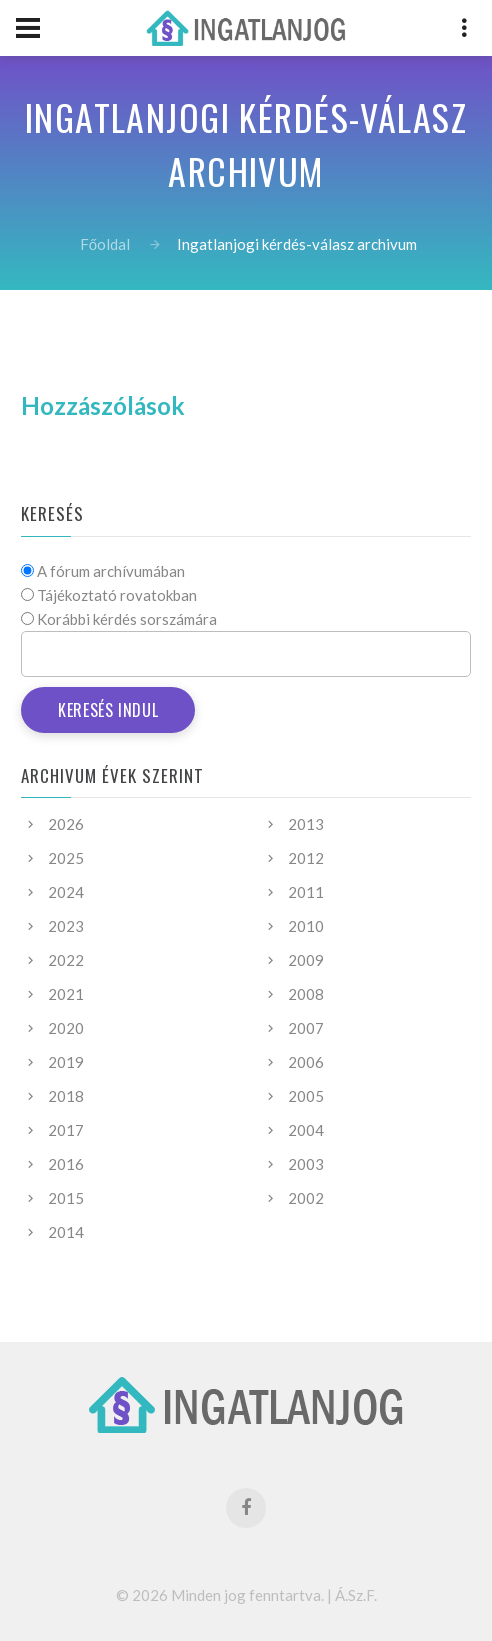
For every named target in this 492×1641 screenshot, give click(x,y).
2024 (66, 892)
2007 (306, 1028)
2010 (306, 926)
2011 (306, 892)
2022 (66, 960)
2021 (66, 994)
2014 (66, 1232)
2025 (66, 858)
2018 (66, 1096)
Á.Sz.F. (356, 1595)
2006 (306, 1062)
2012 (306, 858)
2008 (306, 994)
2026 (66, 824)
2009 (306, 960)
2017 (66, 1130)
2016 (66, 1164)
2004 (306, 1130)
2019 (66, 1062)
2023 (66, 926)
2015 (66, 1198)
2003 (306, 1164)
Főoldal (105, 244)
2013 (306, 824)
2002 (306, 1198)
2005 (306, 1096)
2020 (66, 1028)
